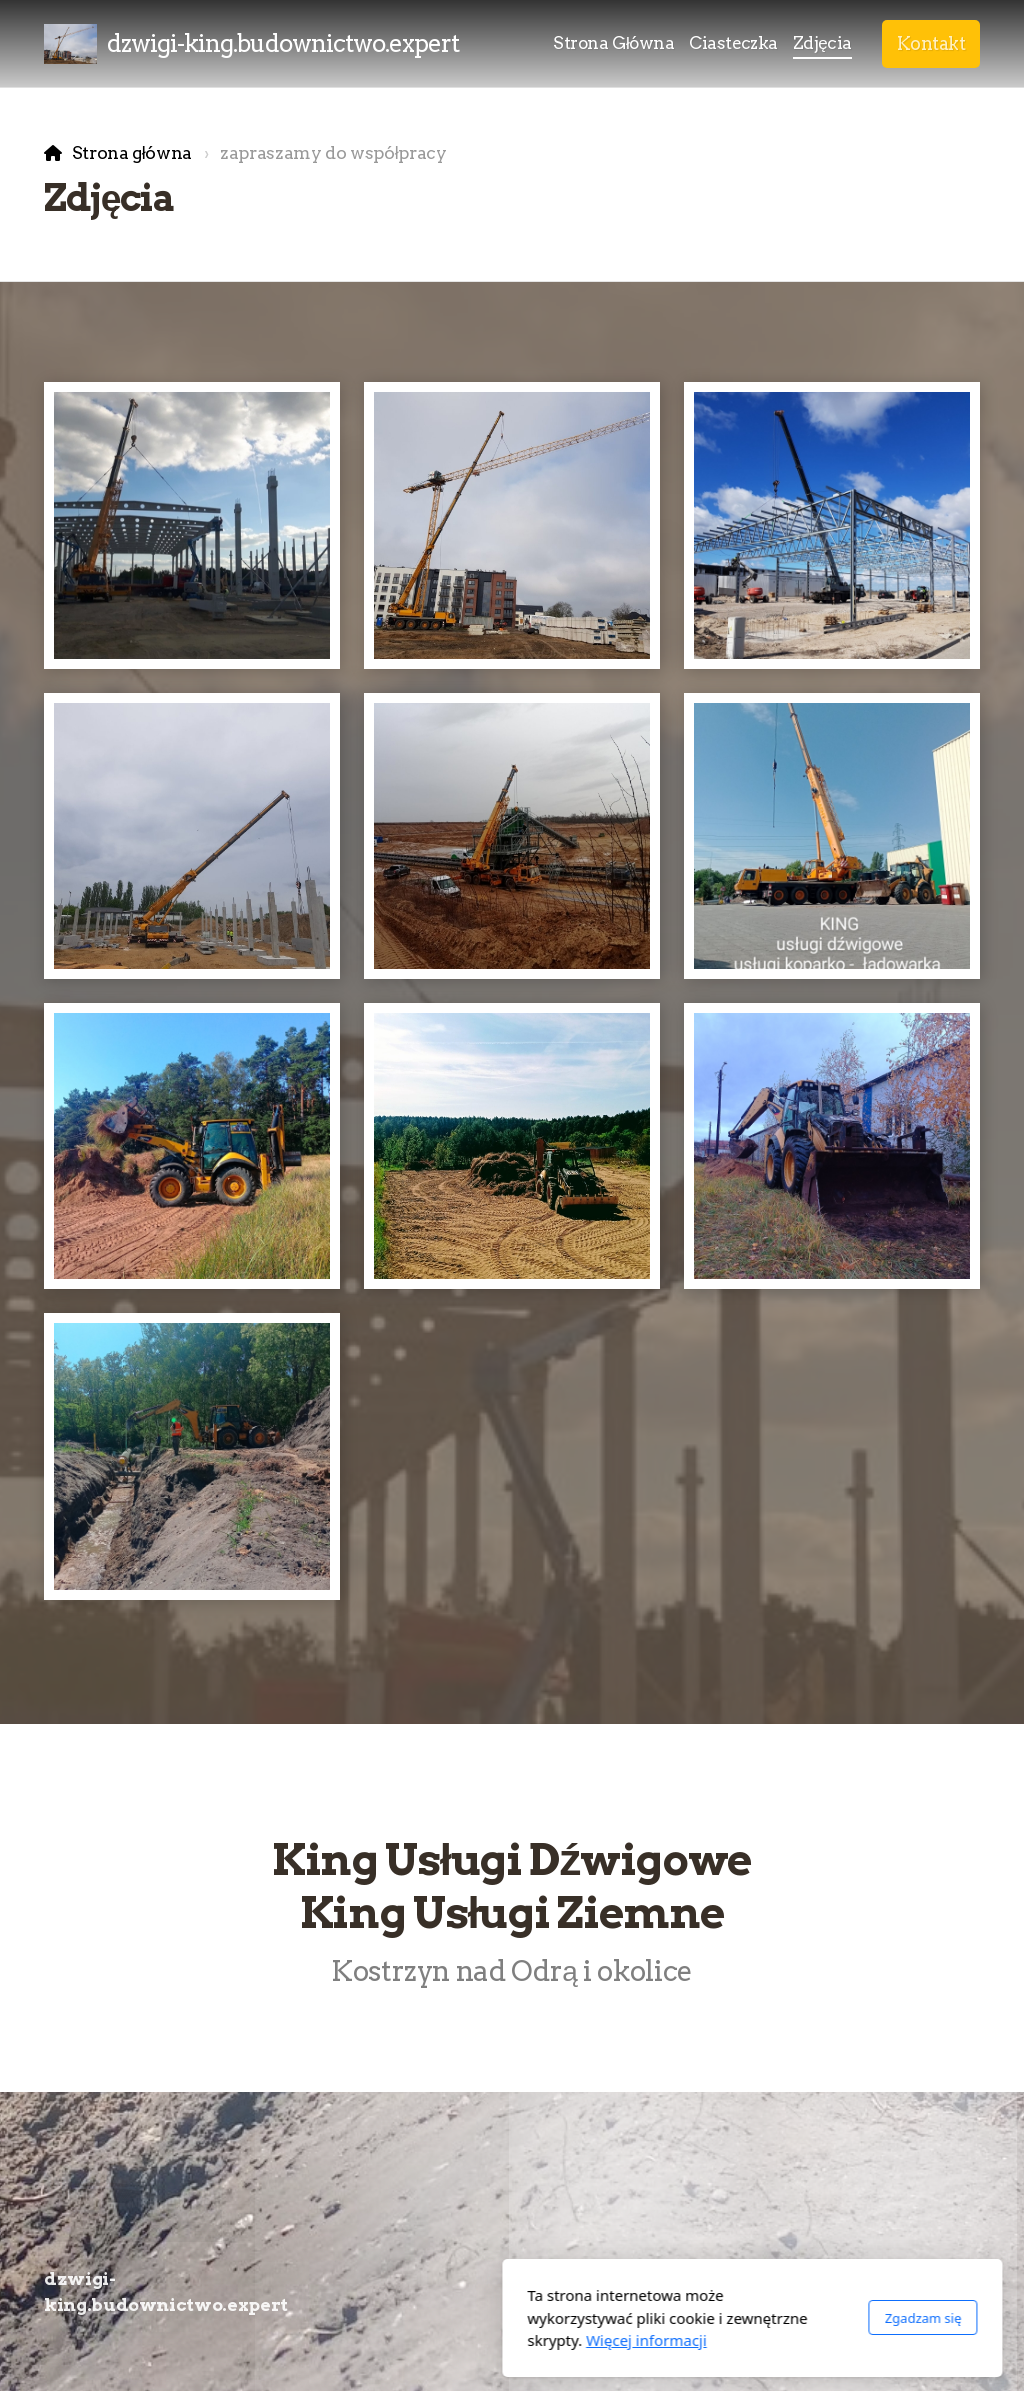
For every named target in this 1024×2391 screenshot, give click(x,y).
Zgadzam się (682, 2318)
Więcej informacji (406, 2340)
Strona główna (132, 152)
